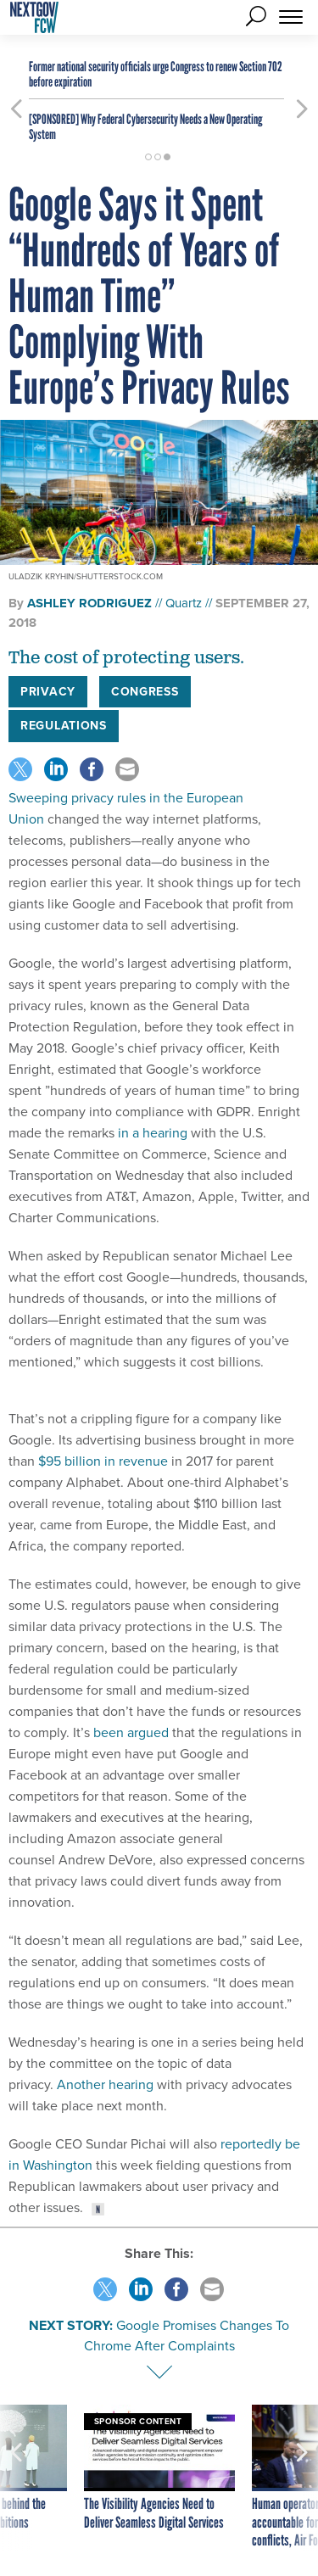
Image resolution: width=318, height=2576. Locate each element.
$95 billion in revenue (103, 1461)
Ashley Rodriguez (89, 603)
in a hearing (152, 1133)
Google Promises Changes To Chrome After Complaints (187, 2335)
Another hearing (105, 2084)
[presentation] (16, 2478)
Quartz (183, 603)
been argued (131, 1732)
